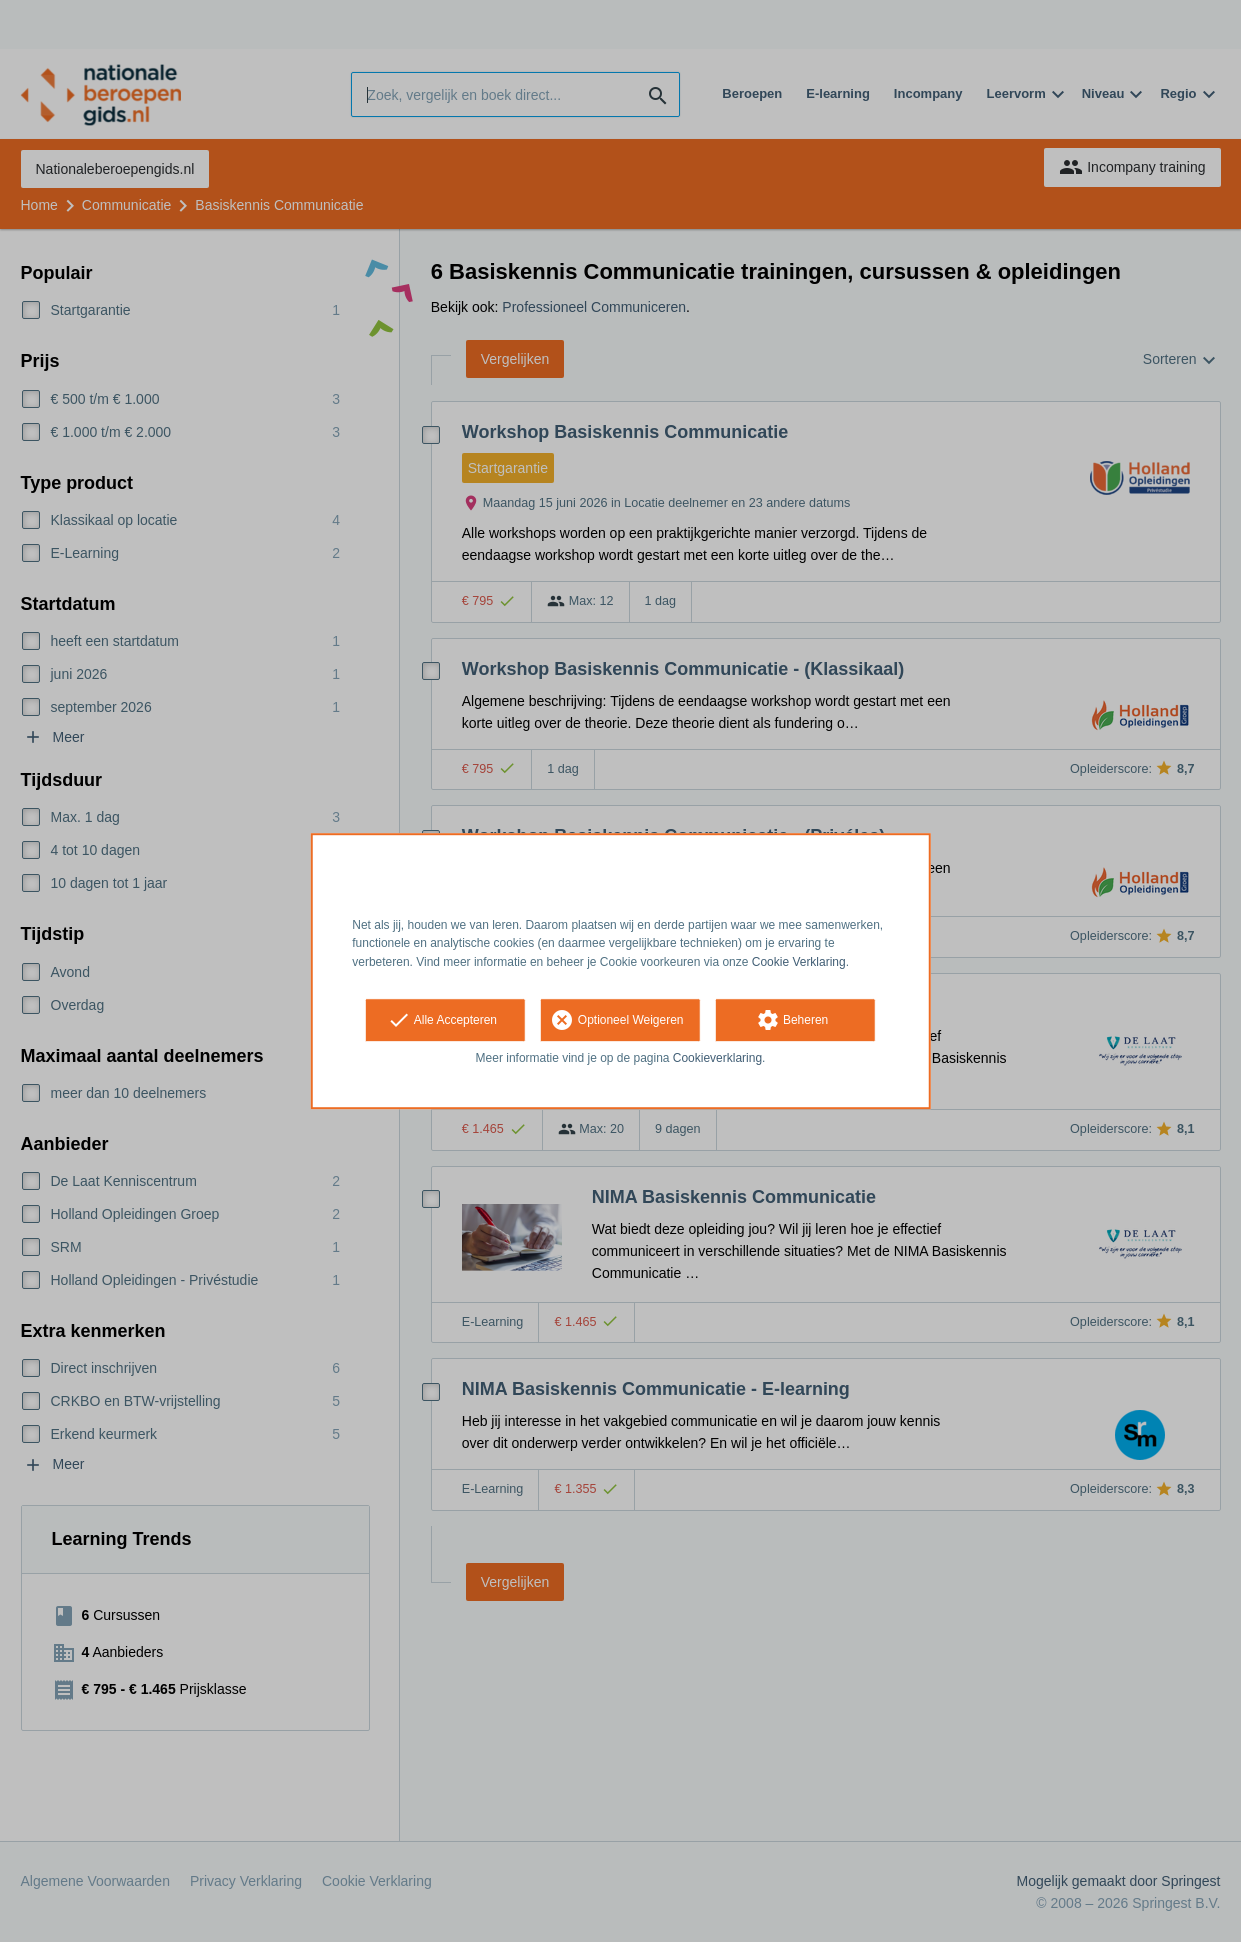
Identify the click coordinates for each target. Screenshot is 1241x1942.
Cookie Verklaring (799, 962)
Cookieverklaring (717, 1058)
